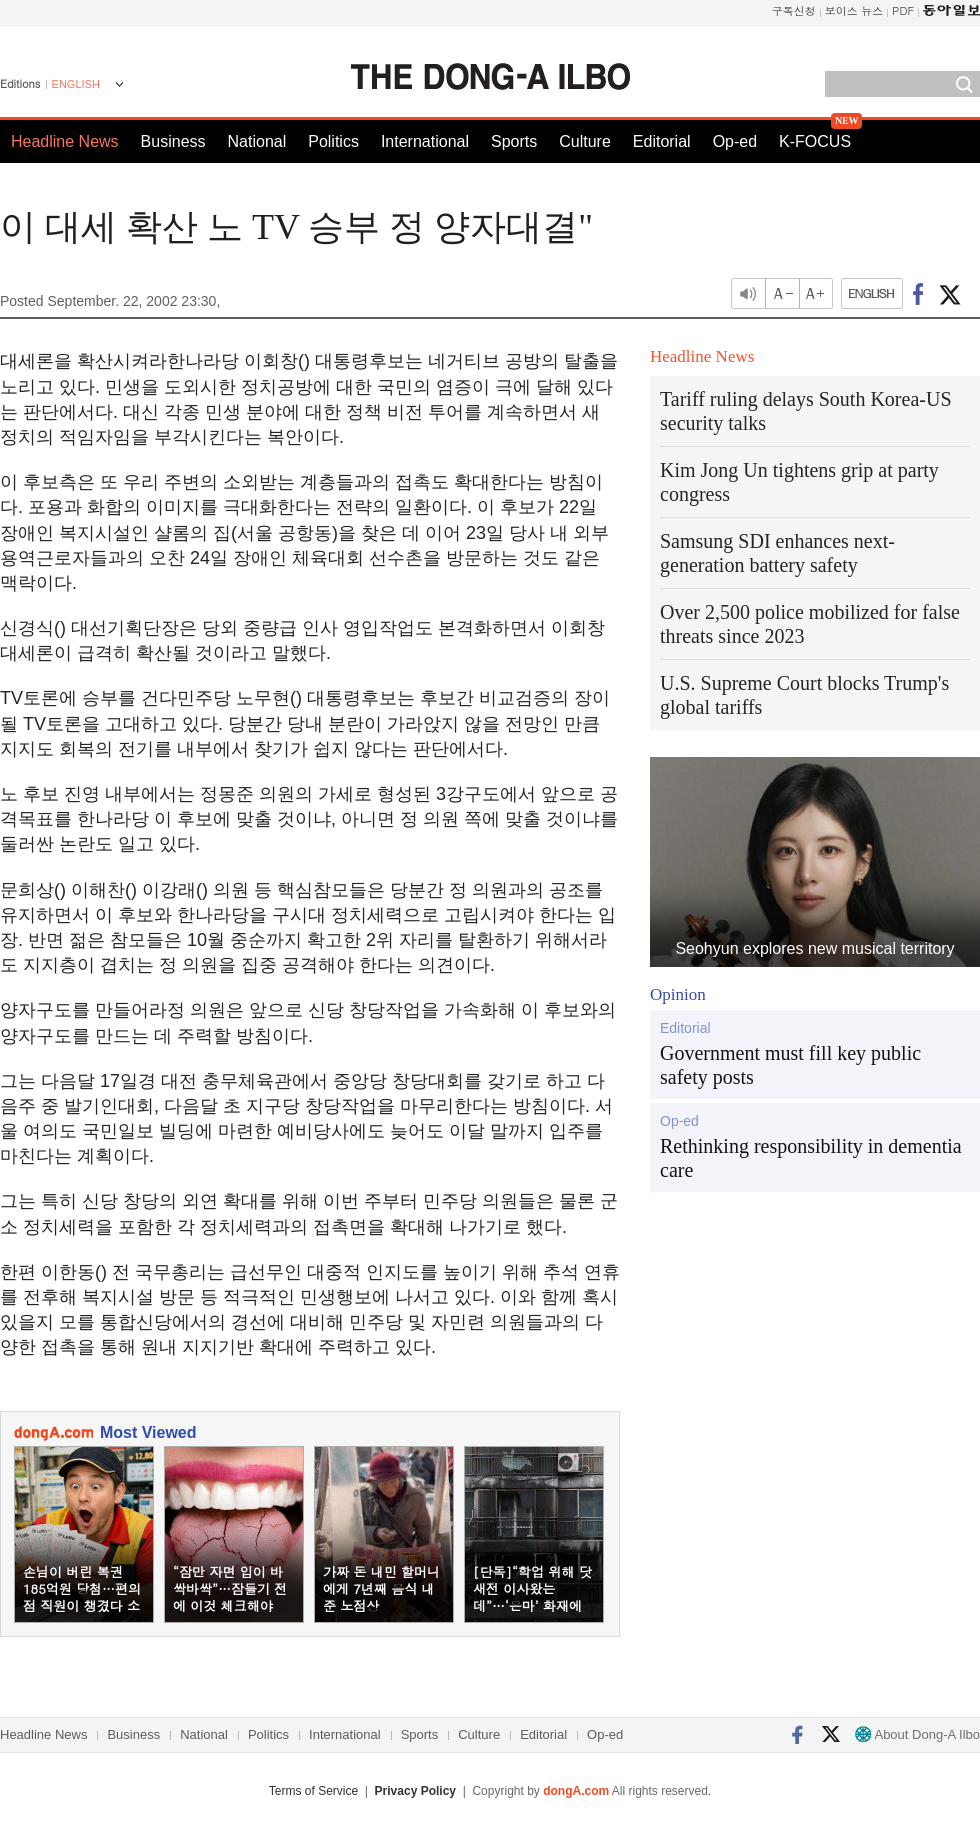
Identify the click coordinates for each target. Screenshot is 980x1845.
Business (173, 141)
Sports (514, 141)
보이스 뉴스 (854, 10)
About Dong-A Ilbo (917, 1734)
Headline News (65, 141)
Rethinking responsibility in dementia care (811, 1158)
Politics (333, 141)
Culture (585, 141)
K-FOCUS (815, 141)
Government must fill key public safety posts (790, 1065)
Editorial (662, 141)
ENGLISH (76, 84)
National (257, 141)
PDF (903, 10)
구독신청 (794, 10)
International (425, 141)
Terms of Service (313, 1791)
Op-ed (735, 141)
